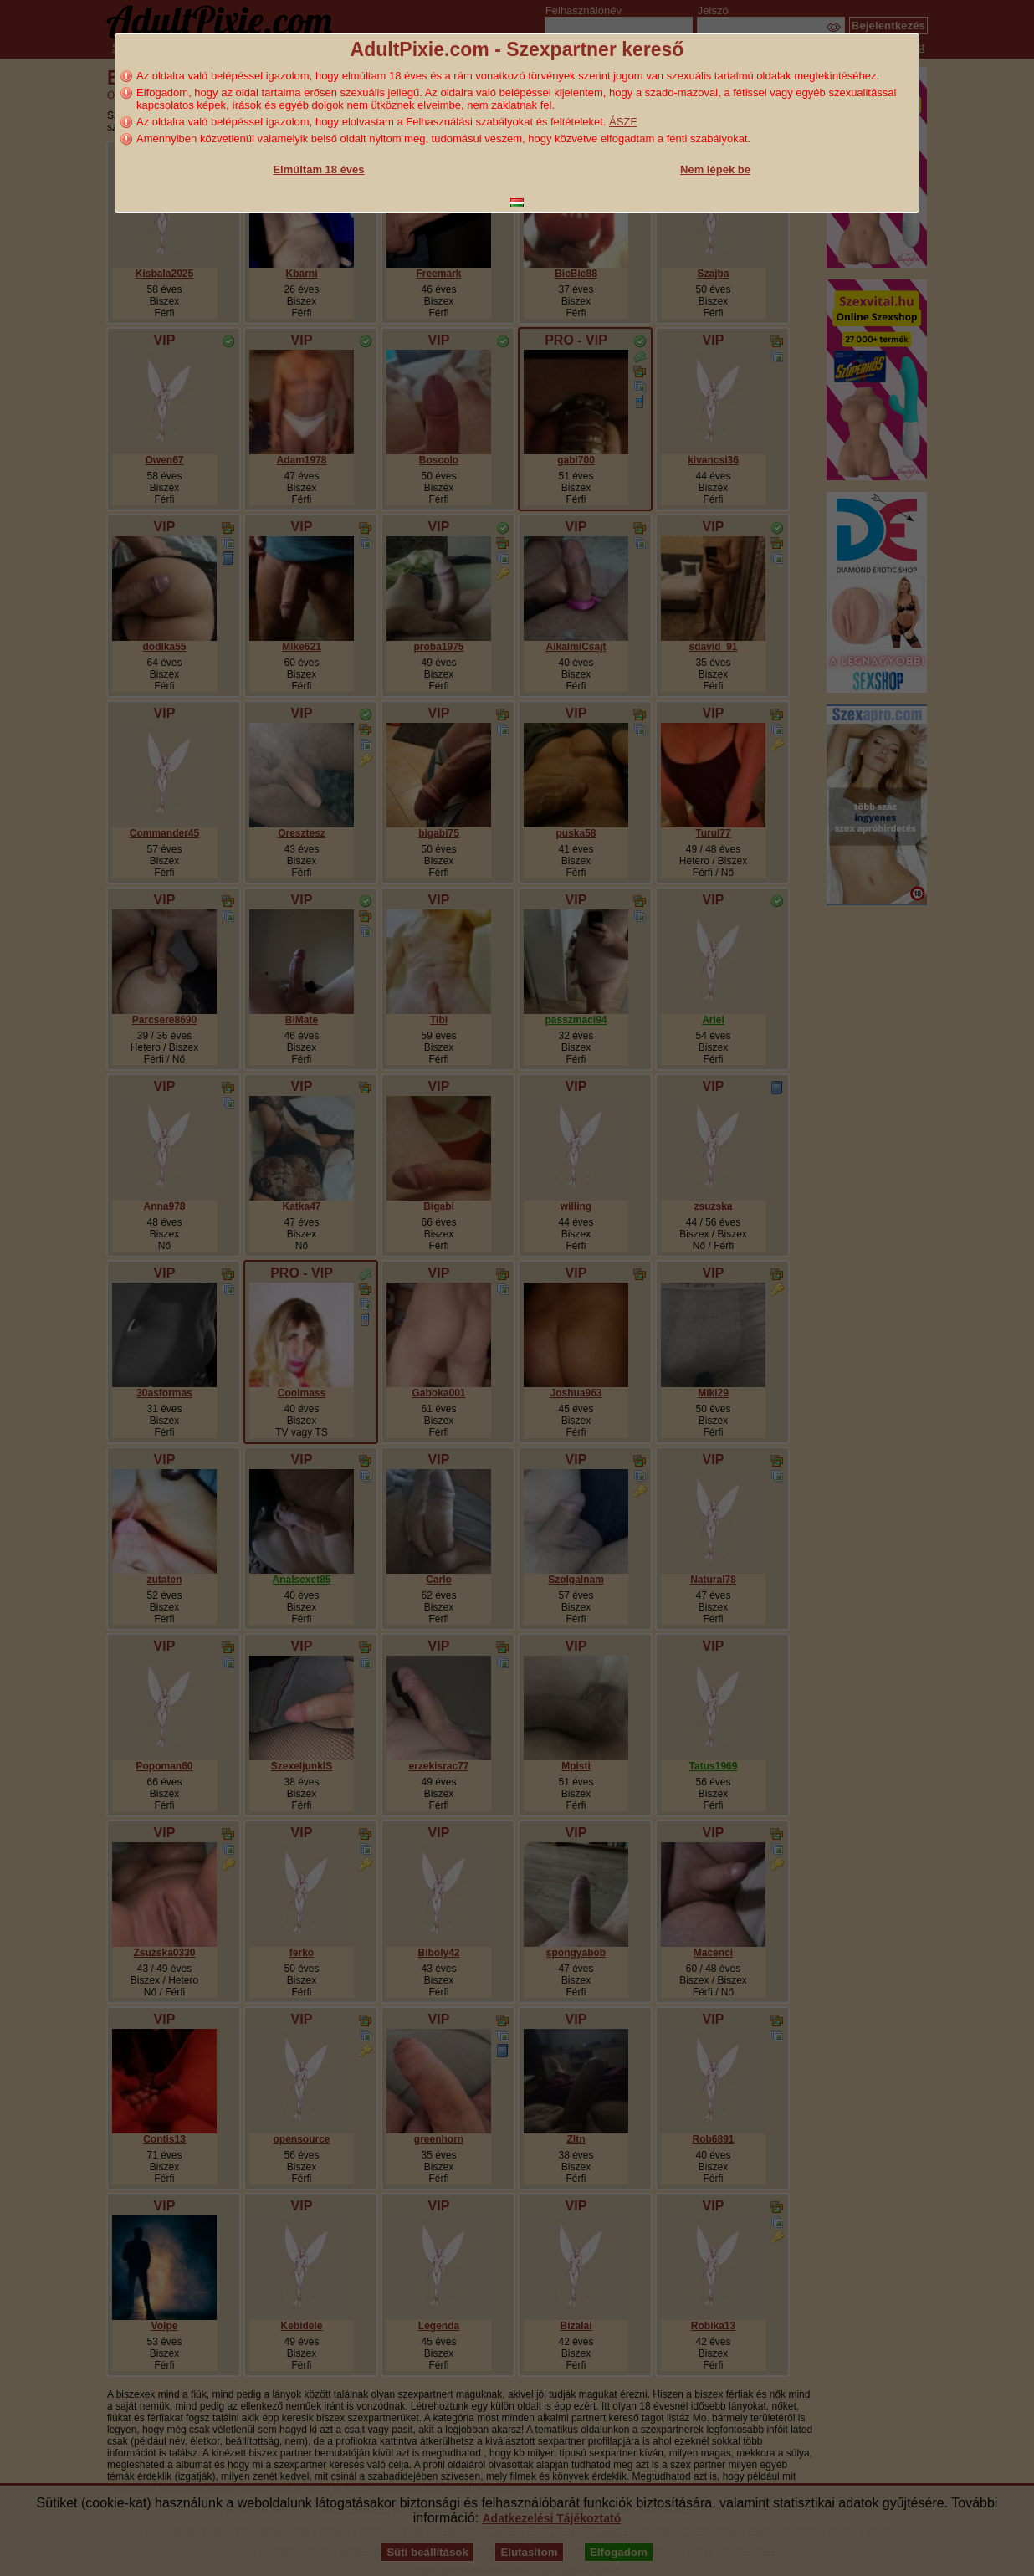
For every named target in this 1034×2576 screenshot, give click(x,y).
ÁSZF (623, 121)
